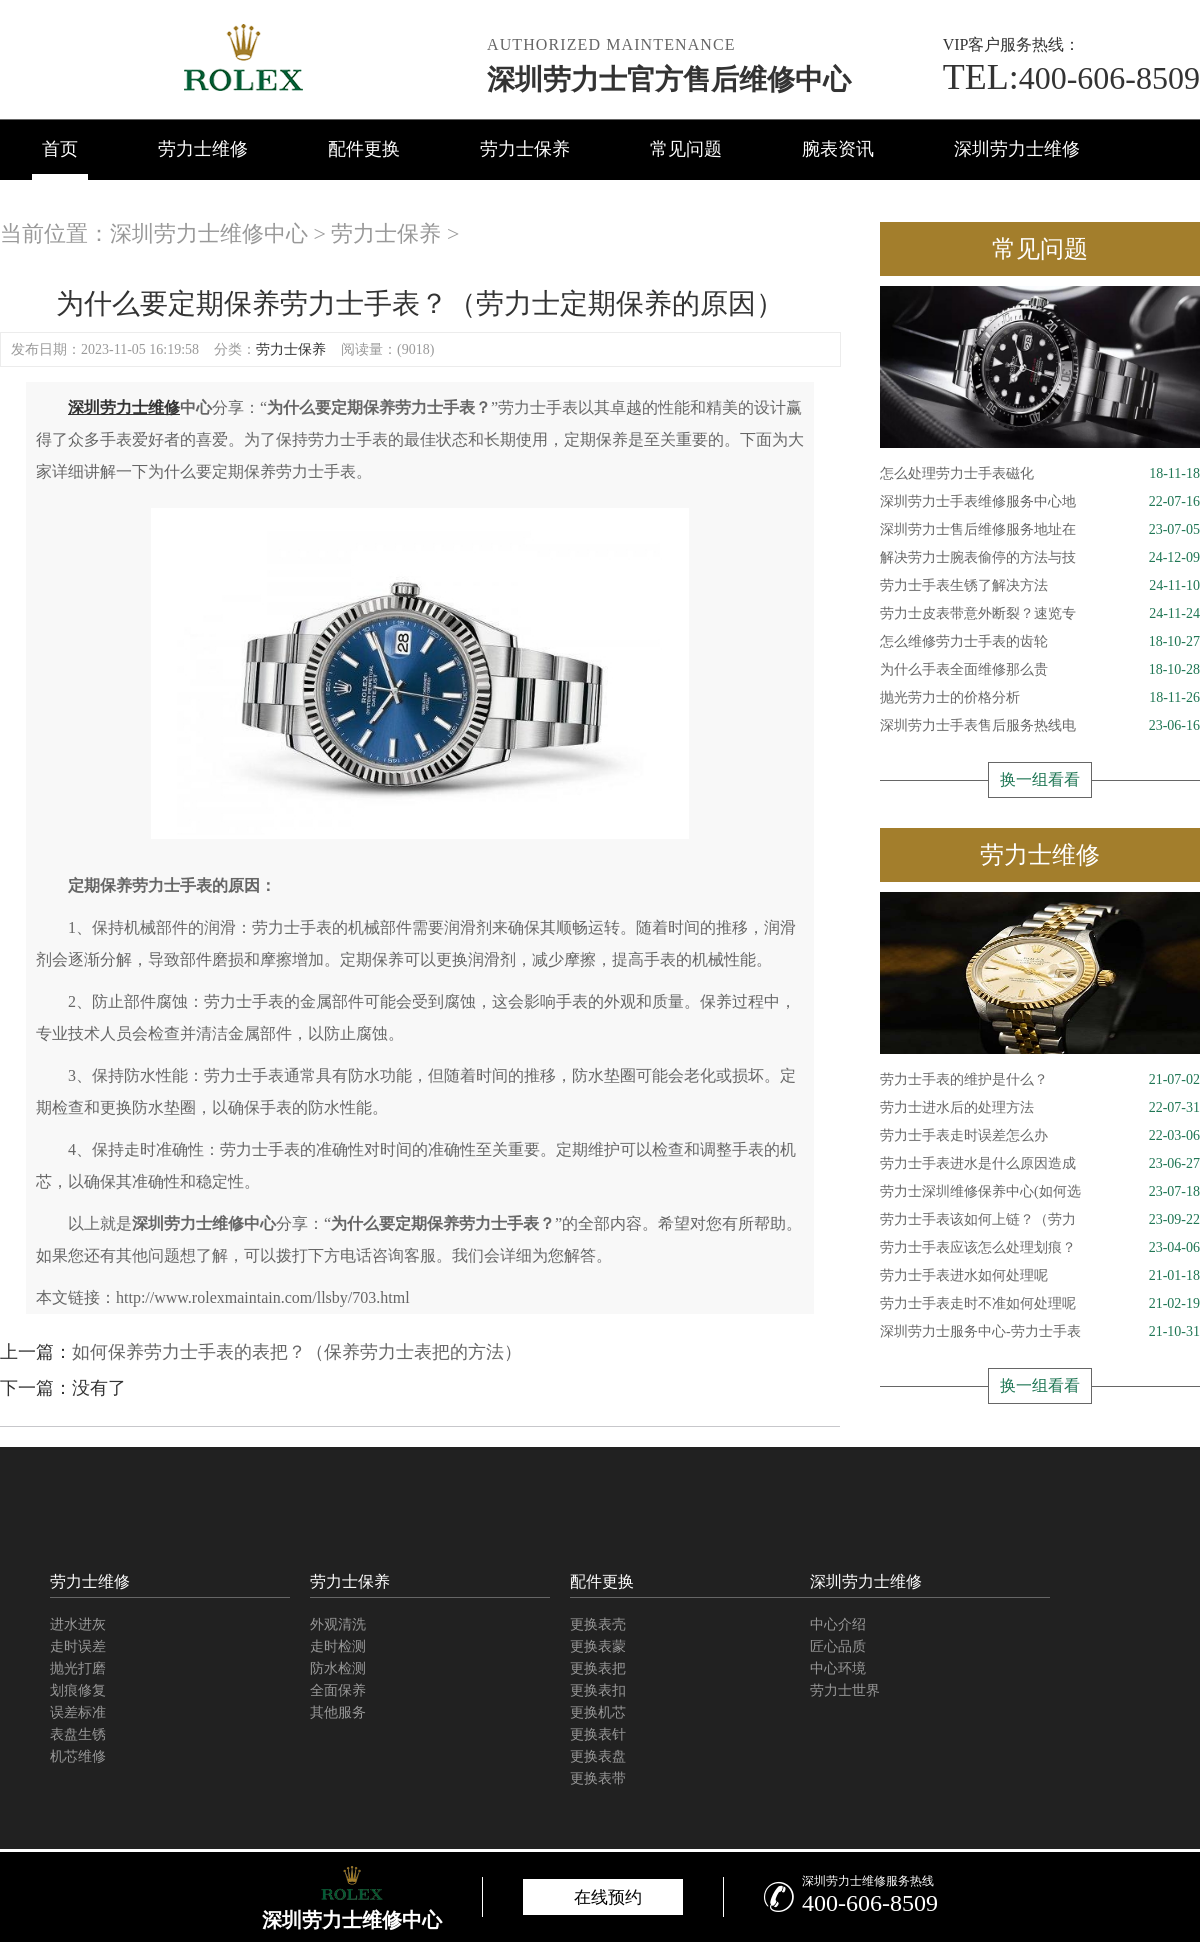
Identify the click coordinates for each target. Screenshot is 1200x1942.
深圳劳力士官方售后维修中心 (669, 79)
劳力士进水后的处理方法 (1040, 1108)
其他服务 (338, 1712)
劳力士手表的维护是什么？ (1040, 1080)
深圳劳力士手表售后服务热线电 (1040, 726)
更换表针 (598, 1734)
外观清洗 (338, 1624)
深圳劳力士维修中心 (209, 233)
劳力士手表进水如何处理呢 (1040, 1276)
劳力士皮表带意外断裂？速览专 (1040, 614)
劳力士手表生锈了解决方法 (1040, 586)
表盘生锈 (78, 1734)
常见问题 (686, 149)
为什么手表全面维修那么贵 (1040, 670)
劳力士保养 (525, 149)
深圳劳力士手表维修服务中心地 (1040, 502)
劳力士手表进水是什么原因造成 (1040, 1164)
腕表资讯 (838, 149)
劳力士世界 (845, 1690)
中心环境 (838, 1668)
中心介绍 (838, 1624)
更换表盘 (598, 1756)
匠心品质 (838, 1646)
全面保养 (338, 1690)
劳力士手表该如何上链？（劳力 (1040, 1220)
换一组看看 (1040, 779)
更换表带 (598, 1778)
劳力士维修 (203, 149)
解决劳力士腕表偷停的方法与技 (1040, 558)
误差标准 (78, 1712)
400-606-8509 (1071, 78)
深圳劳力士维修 (1017, 149)
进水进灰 (78, 1624)
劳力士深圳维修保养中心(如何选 (1040, 1192)
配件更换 (364, 149)
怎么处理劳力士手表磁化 (1040, 474)
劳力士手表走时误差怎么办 (1040, 1136)
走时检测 (338, 1646)
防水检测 (338, 1668)
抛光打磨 (78, 1668)
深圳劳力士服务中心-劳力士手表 (1040, 1332)
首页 (60, 149)
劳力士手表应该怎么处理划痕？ (1040, 1248)
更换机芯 (598, 1712)
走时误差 (78, 1646)
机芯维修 (78, 1756)
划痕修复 (78, 1690)
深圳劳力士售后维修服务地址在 (1040, 530)
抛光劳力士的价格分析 (1040, 698)
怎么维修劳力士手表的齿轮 (1040, 642)
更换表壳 (598, 1624)
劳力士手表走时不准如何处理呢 (1040, 1304)
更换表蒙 (598, 1646)
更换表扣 (598, 1690)
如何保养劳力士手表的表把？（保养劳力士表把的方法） (297, 1352)
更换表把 (598, 1668)
